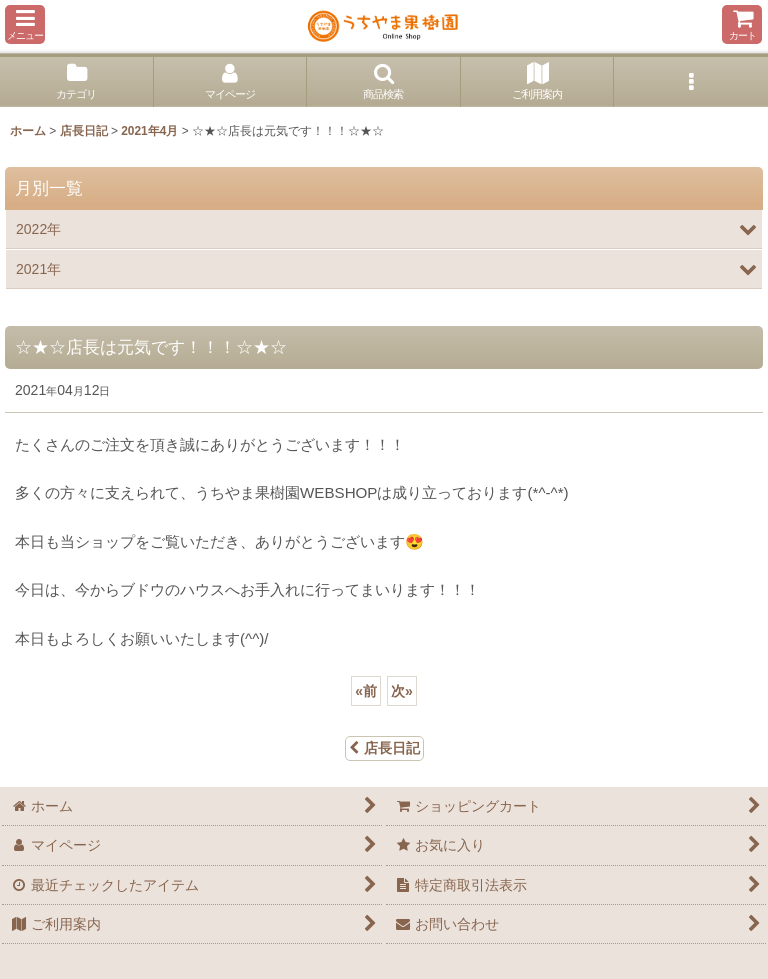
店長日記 (384, 748)
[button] (25, 24)
